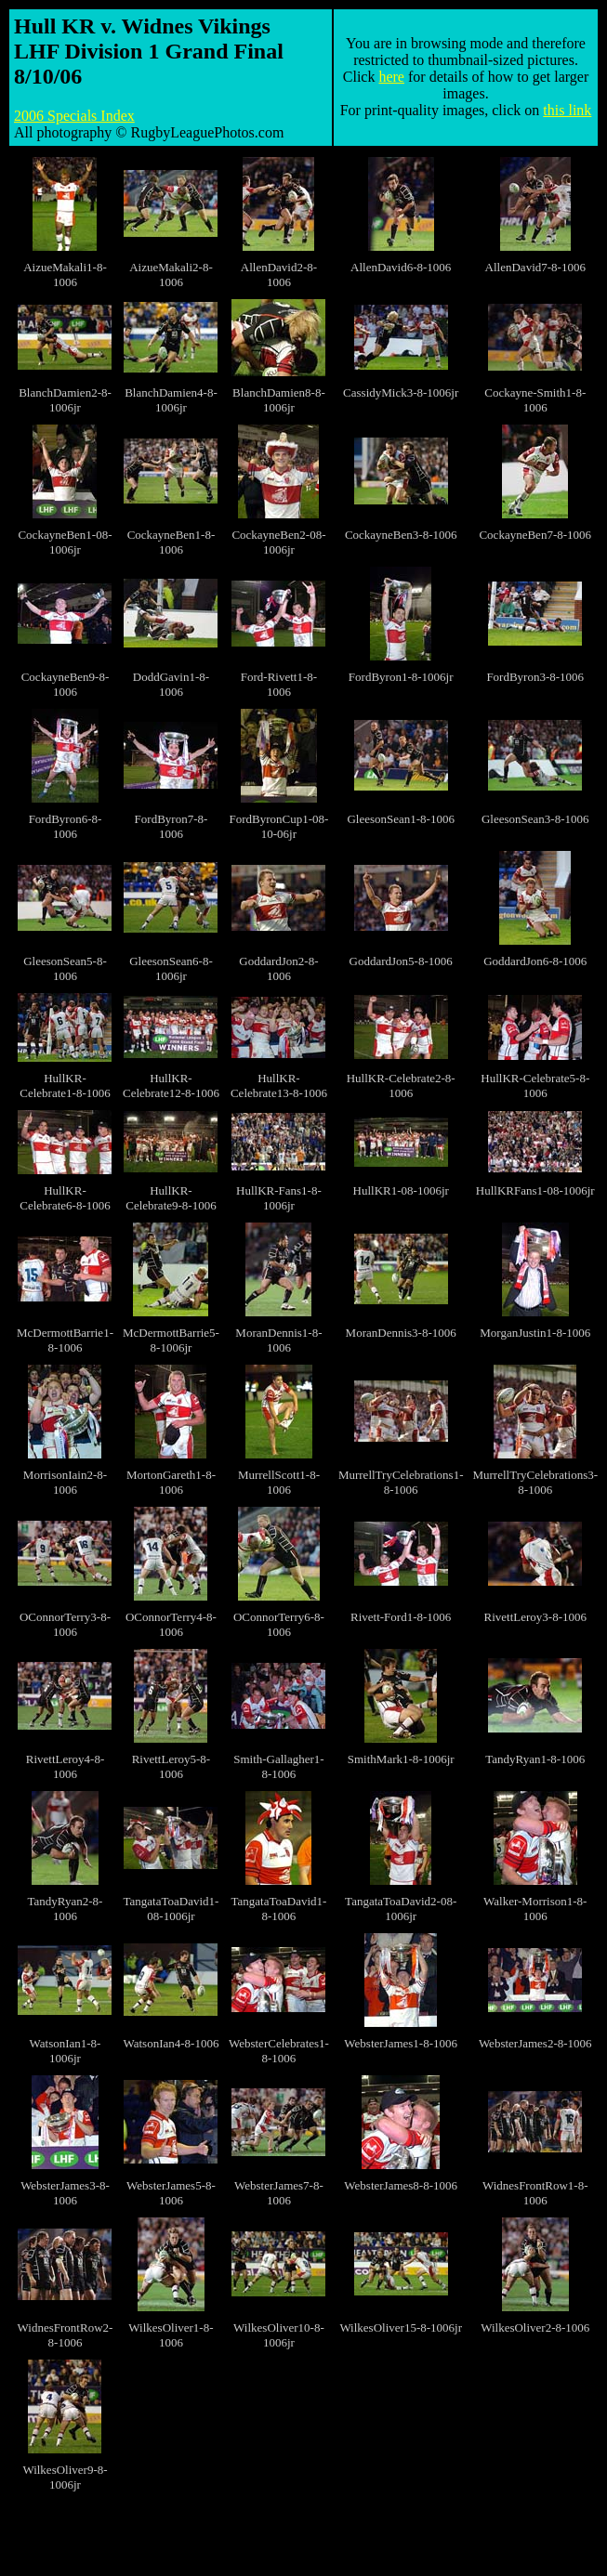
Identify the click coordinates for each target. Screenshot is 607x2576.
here (391, 77)
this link (567, 110)
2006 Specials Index (74, 116)
